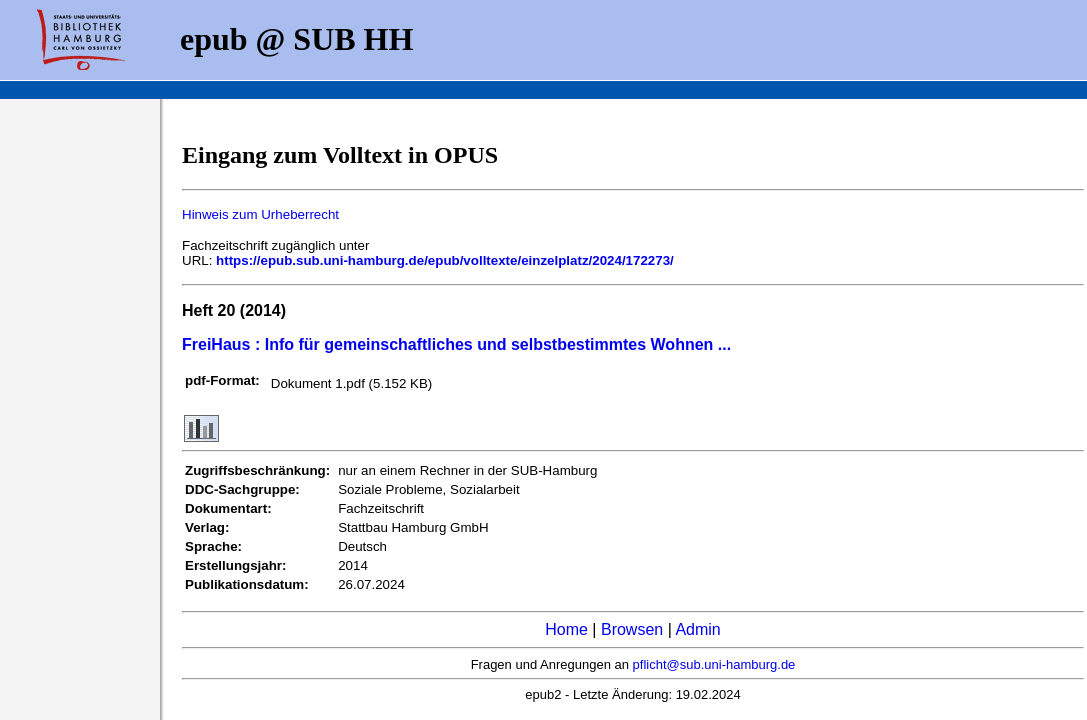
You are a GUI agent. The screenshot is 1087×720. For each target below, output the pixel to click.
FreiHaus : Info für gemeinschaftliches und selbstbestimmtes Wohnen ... (456, 344)
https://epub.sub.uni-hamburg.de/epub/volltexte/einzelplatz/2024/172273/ (445, 260)
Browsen (632, 629)
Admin (697, 629)
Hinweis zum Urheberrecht (260, 214)
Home (566, 629)
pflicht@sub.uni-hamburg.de (714, 664)
